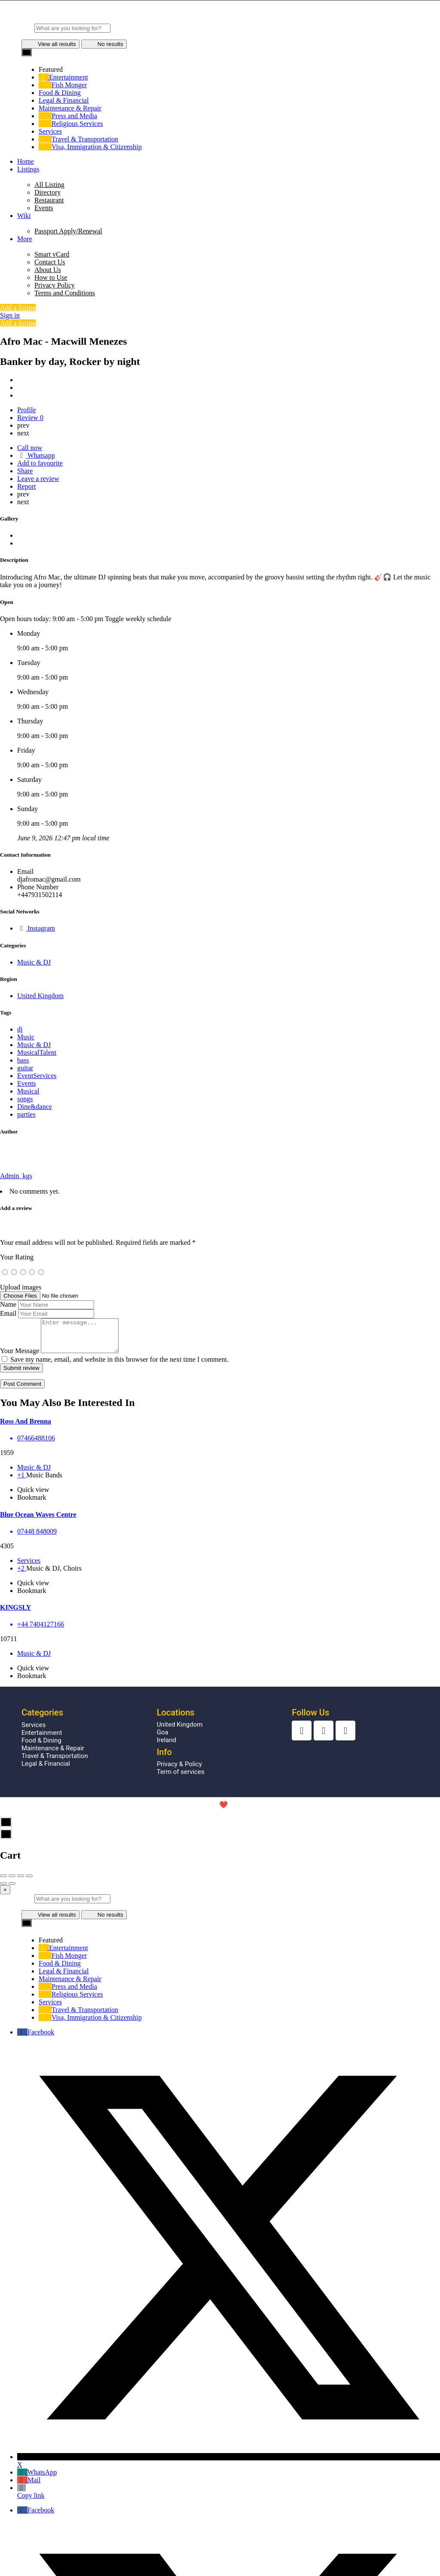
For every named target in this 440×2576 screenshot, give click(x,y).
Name (8, 1304)
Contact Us (49, 262)
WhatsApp (37, 2478)
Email (8, 1313)
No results (104, 44)
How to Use (50, 277)
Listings (28, 169)
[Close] (5, 1896)
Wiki (24, 215)
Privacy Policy (54, 285)
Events (43, 207)
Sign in (10, 315)
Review (30, 417)
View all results (50, 44)
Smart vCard (51, 254)
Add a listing (18, 307)
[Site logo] (220, 19)
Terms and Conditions (64, 293)
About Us (47, 269)
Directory (47, 192)
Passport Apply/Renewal (68, 231)
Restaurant (49, 200)
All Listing (49, 184)
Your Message (19, 1357)
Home (25, 161)
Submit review (21, 1374)
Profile (26, 410)
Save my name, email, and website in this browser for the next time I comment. (119, 1365)
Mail (28, 2486)
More (24, 238)
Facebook (35, 2038)
